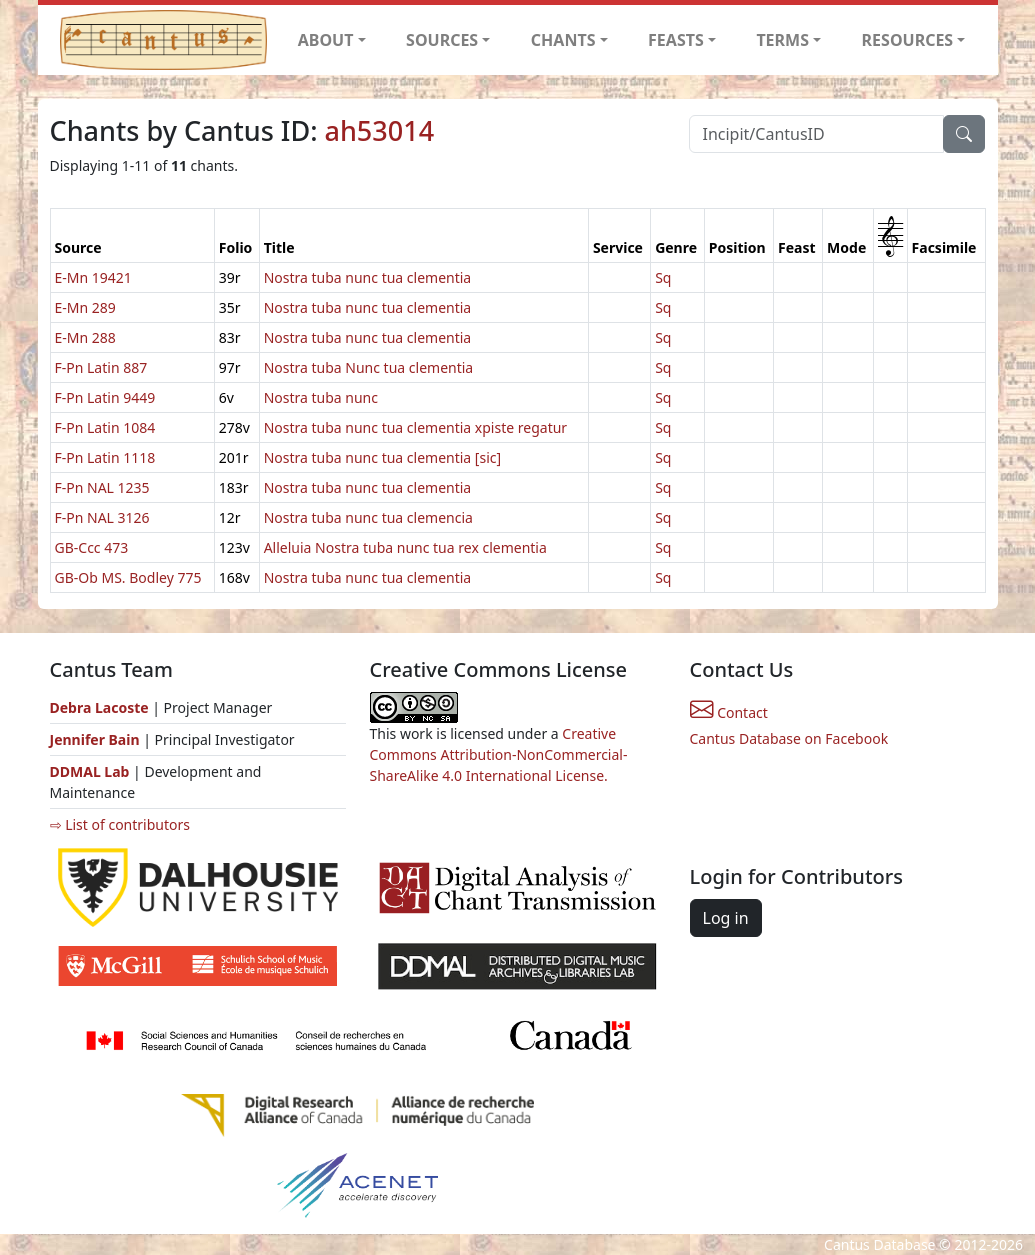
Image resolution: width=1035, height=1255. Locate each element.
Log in (726, 918)
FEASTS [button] (676, 40)
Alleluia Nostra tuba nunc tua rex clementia (405, 547)
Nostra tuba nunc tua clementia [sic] (382, 457)
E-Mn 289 (85, 307)
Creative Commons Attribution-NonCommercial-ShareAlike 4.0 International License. (499, 754)
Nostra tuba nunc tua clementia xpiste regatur (416, 427)
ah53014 (380, 130)
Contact (729, 712)
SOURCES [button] (442, 40)
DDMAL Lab (90, 771)
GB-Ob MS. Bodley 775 (128, 577)
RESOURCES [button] (908, 40)
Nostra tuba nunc (321, 397)
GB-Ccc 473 (92, 547)
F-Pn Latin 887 (101, 367)
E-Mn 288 (85, 337)
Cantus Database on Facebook (789, 738)
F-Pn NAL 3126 (102, 517)
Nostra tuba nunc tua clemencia (368, 517)
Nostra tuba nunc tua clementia (368, 277)
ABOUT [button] (326, 40)
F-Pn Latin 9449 (105, 397)
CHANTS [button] (563, 40)
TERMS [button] (782, 40)
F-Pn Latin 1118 (105, 457)
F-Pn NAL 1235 (102, 487)
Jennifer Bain (97, 739)
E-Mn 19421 (93, 277)
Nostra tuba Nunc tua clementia (369, 367)
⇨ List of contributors (120, 824)
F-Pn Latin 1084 (105, 427)
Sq (663, 277)
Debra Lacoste (99, 707)
